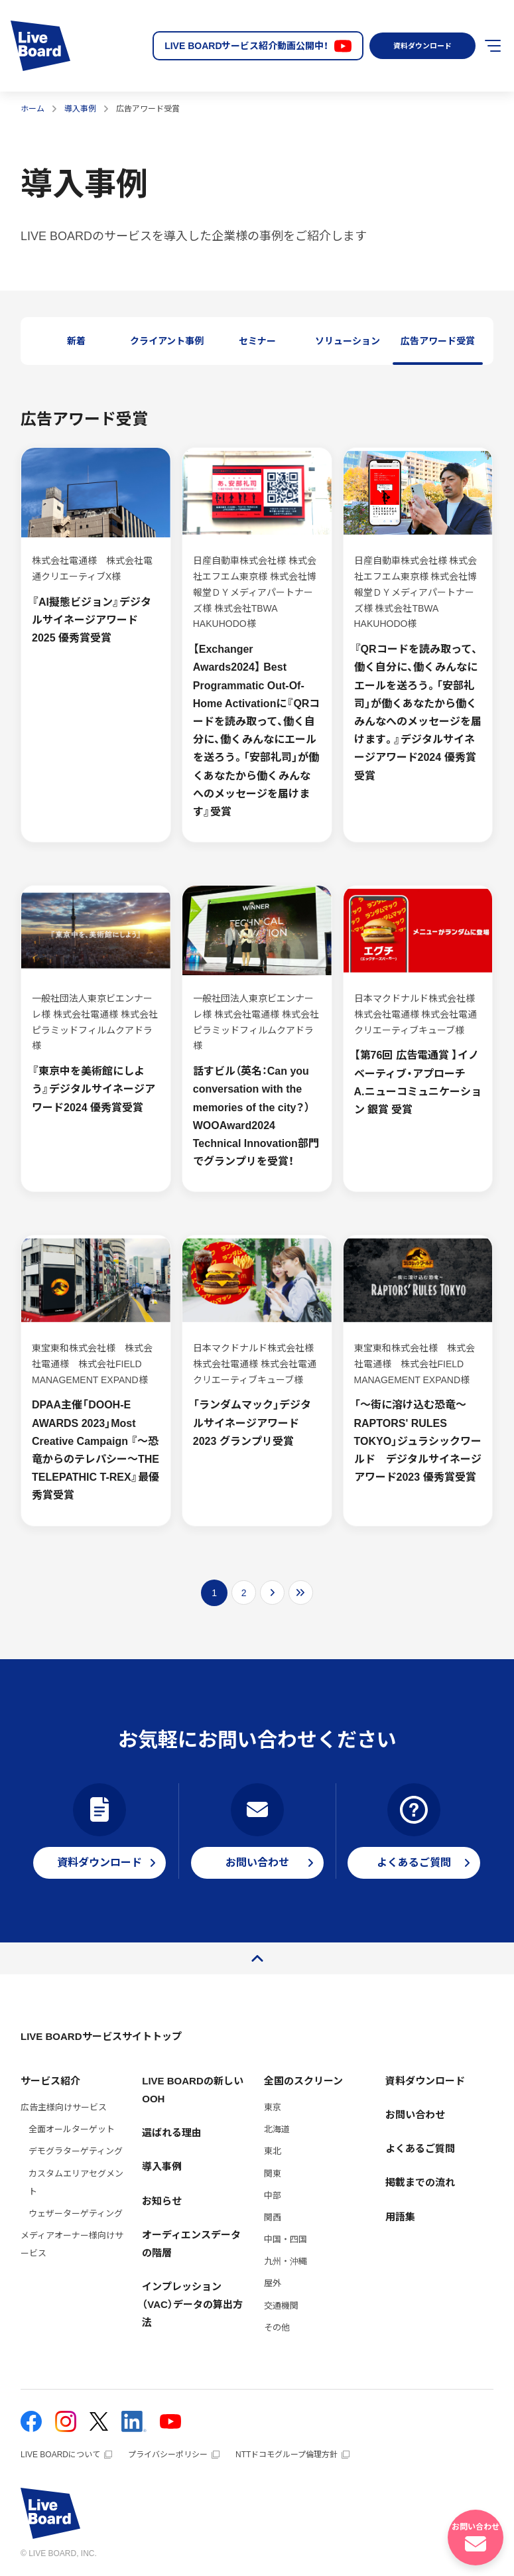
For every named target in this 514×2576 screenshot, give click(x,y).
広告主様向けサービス (64, 2107)
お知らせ (162, 2200)
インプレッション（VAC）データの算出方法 (192, 2304)
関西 (272, 2217)
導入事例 (80, 108)
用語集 (400, 2216)
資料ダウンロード (418, 45)
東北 (272, 2151)
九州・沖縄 (285, 2261)
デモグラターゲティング (76, 2151)
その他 (277, 2328)
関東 (272, 2174)
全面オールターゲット (72, 2129)
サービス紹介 (50, 2080)
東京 (272, 2107)
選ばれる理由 (172, 2132)
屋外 (272, 2283)
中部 (272, 2196)
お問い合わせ (415, 2114)
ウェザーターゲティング (76, 2213)
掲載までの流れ (420, 2182)
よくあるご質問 (420, 2148)
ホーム (32, 108)
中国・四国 (285, 2239)
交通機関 (281, 2306)
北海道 (277, 2129)
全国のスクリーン (303, 2080)
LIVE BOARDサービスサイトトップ (101, 2036)
